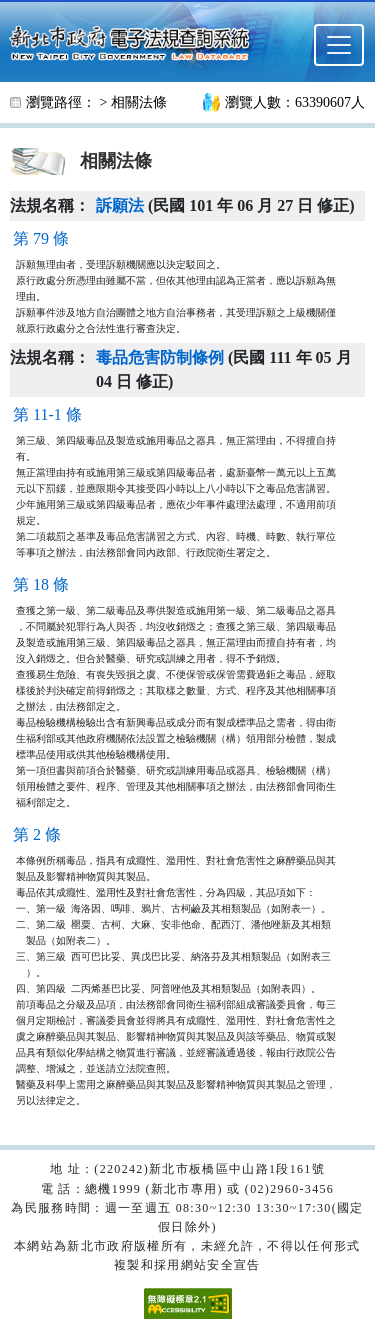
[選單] (339, 45)
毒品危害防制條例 (160, 357)
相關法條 (139, 102)
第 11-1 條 (47, 414)
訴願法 (120, 205)
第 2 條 (37, 834)
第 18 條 (41, 584)
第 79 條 (41, 238)
